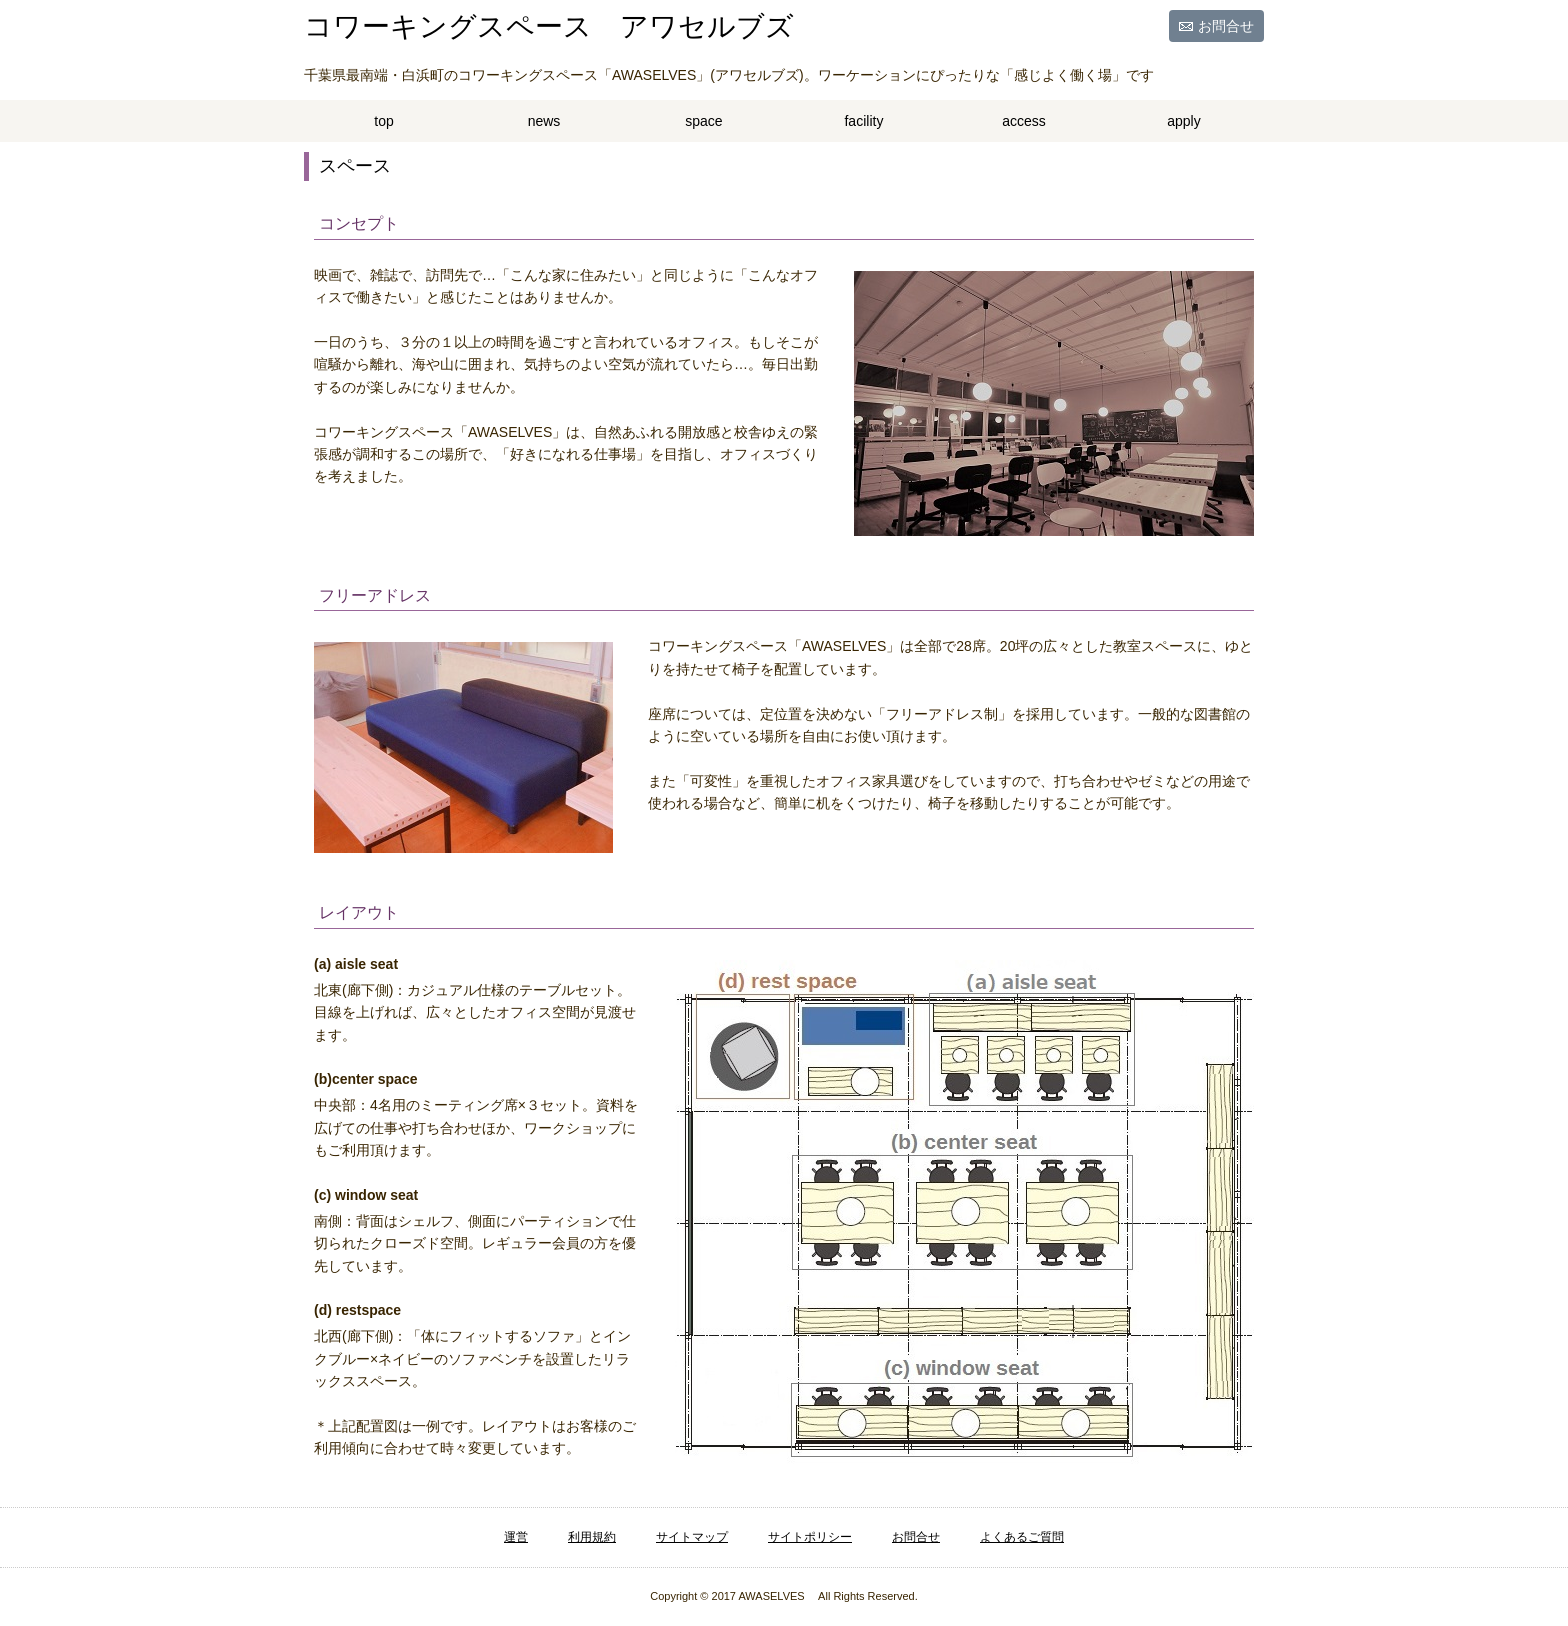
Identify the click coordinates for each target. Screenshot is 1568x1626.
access (1024, 121)
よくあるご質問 (1022, 1537)
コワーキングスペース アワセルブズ (549, 26)
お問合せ (1226, 26)
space (703, 121)
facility (863, 121)
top (383, 121)
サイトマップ (692, 1537)
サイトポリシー (810, 1537)
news (544, 121)
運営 (516, 1537)
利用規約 (592, 1537)
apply (1183, 121)
